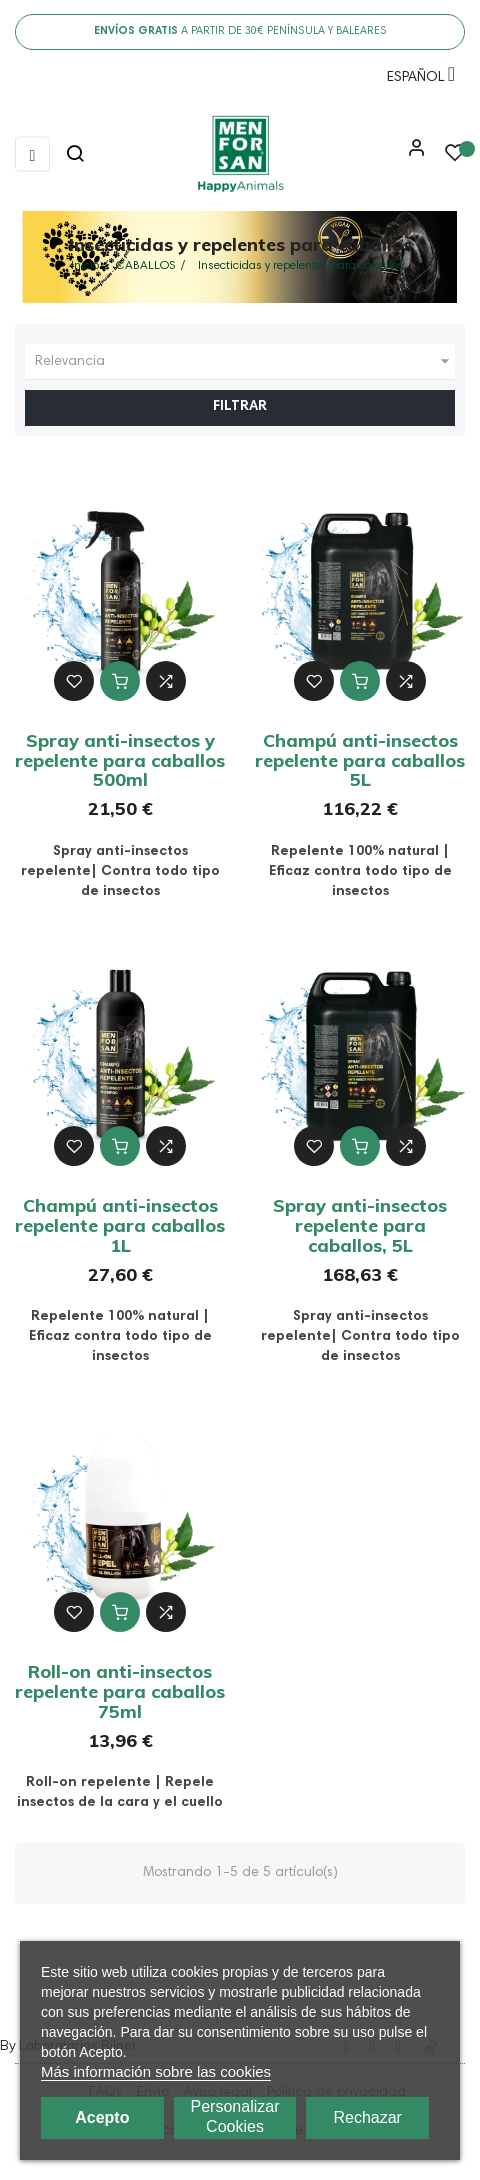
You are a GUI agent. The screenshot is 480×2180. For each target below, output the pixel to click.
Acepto (102, 2117)
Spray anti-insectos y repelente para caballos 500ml (120, 760)
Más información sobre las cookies (156, 2071)
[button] (412, 155)
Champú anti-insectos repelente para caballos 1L (120, 1225)
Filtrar (240, 407)
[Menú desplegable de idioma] (416, 81)
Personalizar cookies (235, 2116)
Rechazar (367, 2117)
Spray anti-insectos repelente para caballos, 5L (360, 1225)
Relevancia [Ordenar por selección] (245, 362)
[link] (240, 154)
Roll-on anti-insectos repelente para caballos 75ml (120, 1691)
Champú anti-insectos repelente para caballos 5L (360, 760)
